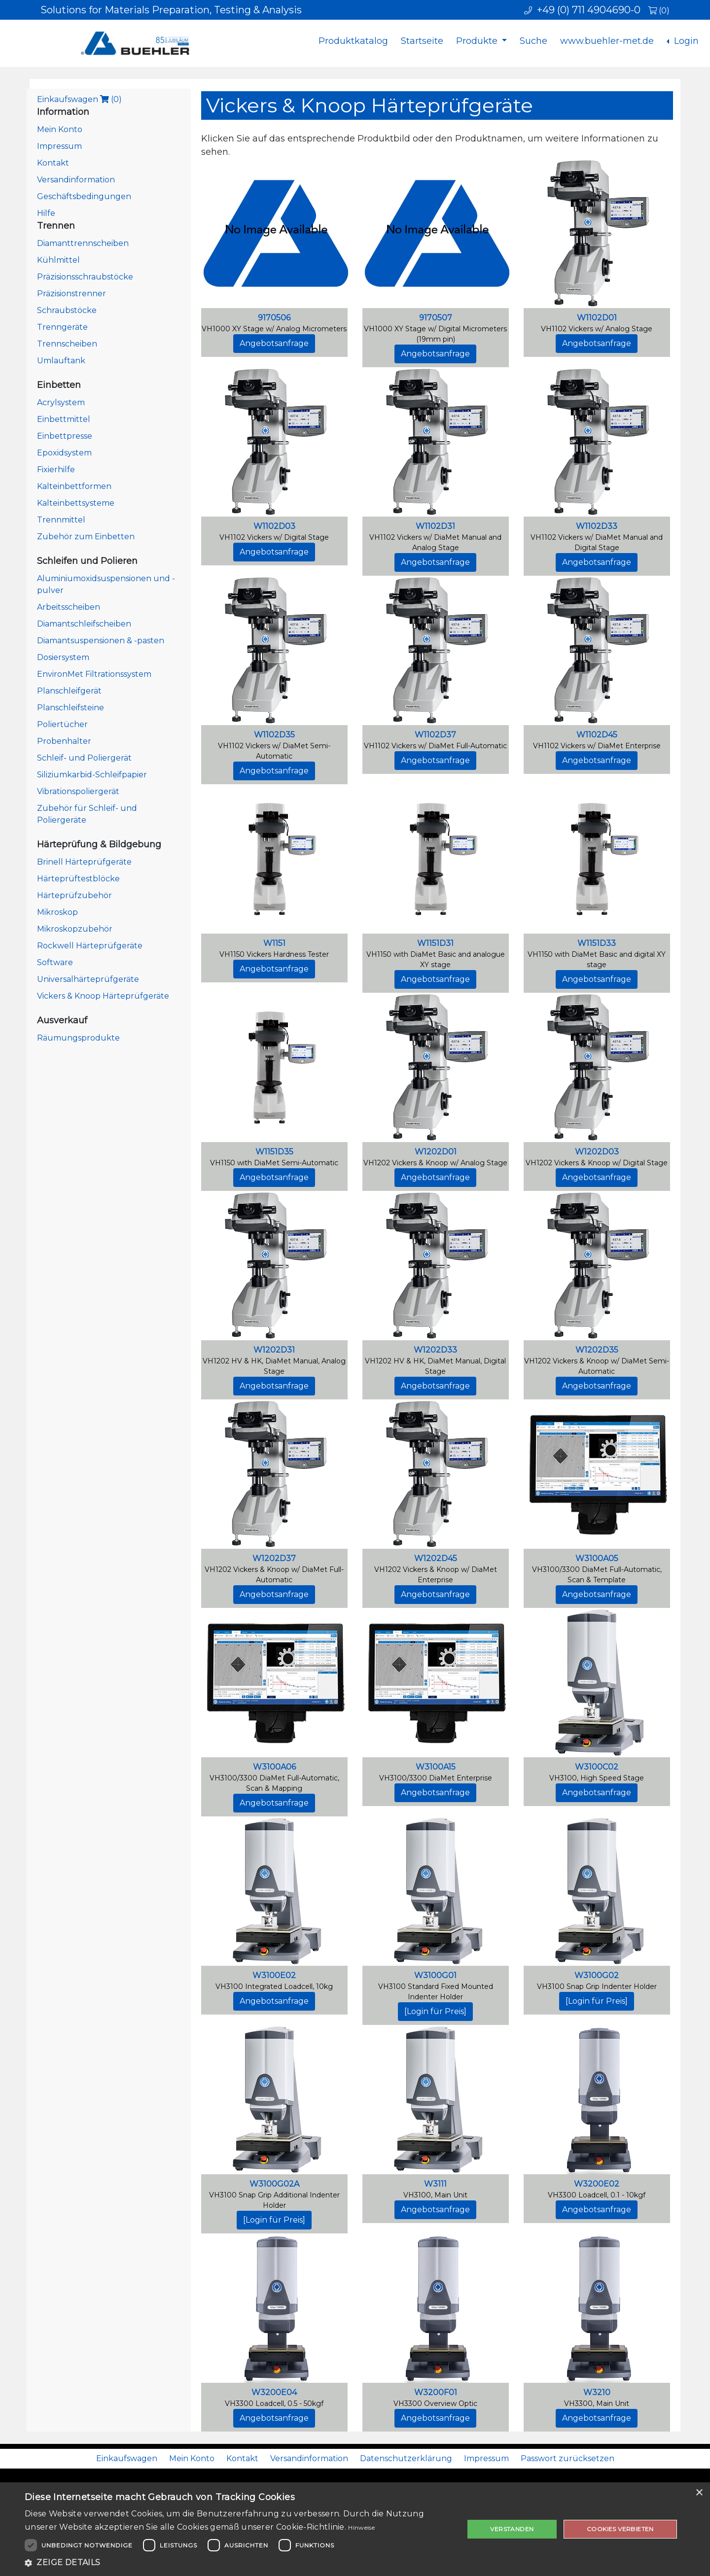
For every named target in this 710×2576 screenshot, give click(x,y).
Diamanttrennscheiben (83, 243)
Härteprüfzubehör (74, 895)
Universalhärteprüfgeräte (88, 979)
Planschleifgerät (69, 691)
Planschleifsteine (70, 707)
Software (55, 962)
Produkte (478, 40)
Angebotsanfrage (274, 343)
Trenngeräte (62, 327)
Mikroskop (57, 912)
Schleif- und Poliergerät (84, 758)
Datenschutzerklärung (406, 2458)
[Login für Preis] (435, 2011)
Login (685, 40)
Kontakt (53, 163)
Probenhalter (64, 741)
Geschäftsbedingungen (84, 196)
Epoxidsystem (64, 452)
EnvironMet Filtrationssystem (94, 674)
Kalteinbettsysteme (75, 503)
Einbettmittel (63, 419)
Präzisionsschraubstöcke (85, 276)
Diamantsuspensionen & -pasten (100, 640)
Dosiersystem (63, 657)
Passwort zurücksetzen (567, 2458)
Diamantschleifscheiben (84, 623)
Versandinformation (76, 179)
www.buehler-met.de (607, 40)
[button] (238, 2563)
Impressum (59, 146)
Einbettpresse (64, 436)
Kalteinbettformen (74, 486)
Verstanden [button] (511, 2529)
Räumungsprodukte (78, 1038)
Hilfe (46, 213)
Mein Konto (59, 129)
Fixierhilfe (56, 469)
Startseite (422, 40)
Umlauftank (61, 360)
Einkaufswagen (79, 99)
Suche (533, 40)
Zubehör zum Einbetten (86, 536)
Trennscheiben (67, 343)
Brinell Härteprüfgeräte (84, 862)
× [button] (699, 2493)
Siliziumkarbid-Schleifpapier (92, 774)
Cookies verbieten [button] (620, 2529)
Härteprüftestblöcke (78, 878)
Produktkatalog (353, 40)
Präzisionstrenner (71, 293)
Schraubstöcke (67, 310)
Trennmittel (61, 519)
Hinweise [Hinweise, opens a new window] (361, 2527)
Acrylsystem (61, 402)
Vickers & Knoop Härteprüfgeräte (103, 996)
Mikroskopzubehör (74, 929)
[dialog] (355, 2529)
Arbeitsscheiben (68, 607)
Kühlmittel (58, 260)
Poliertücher (62, 724)
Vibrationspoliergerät (78, 791)
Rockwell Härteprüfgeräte (89, 945)
